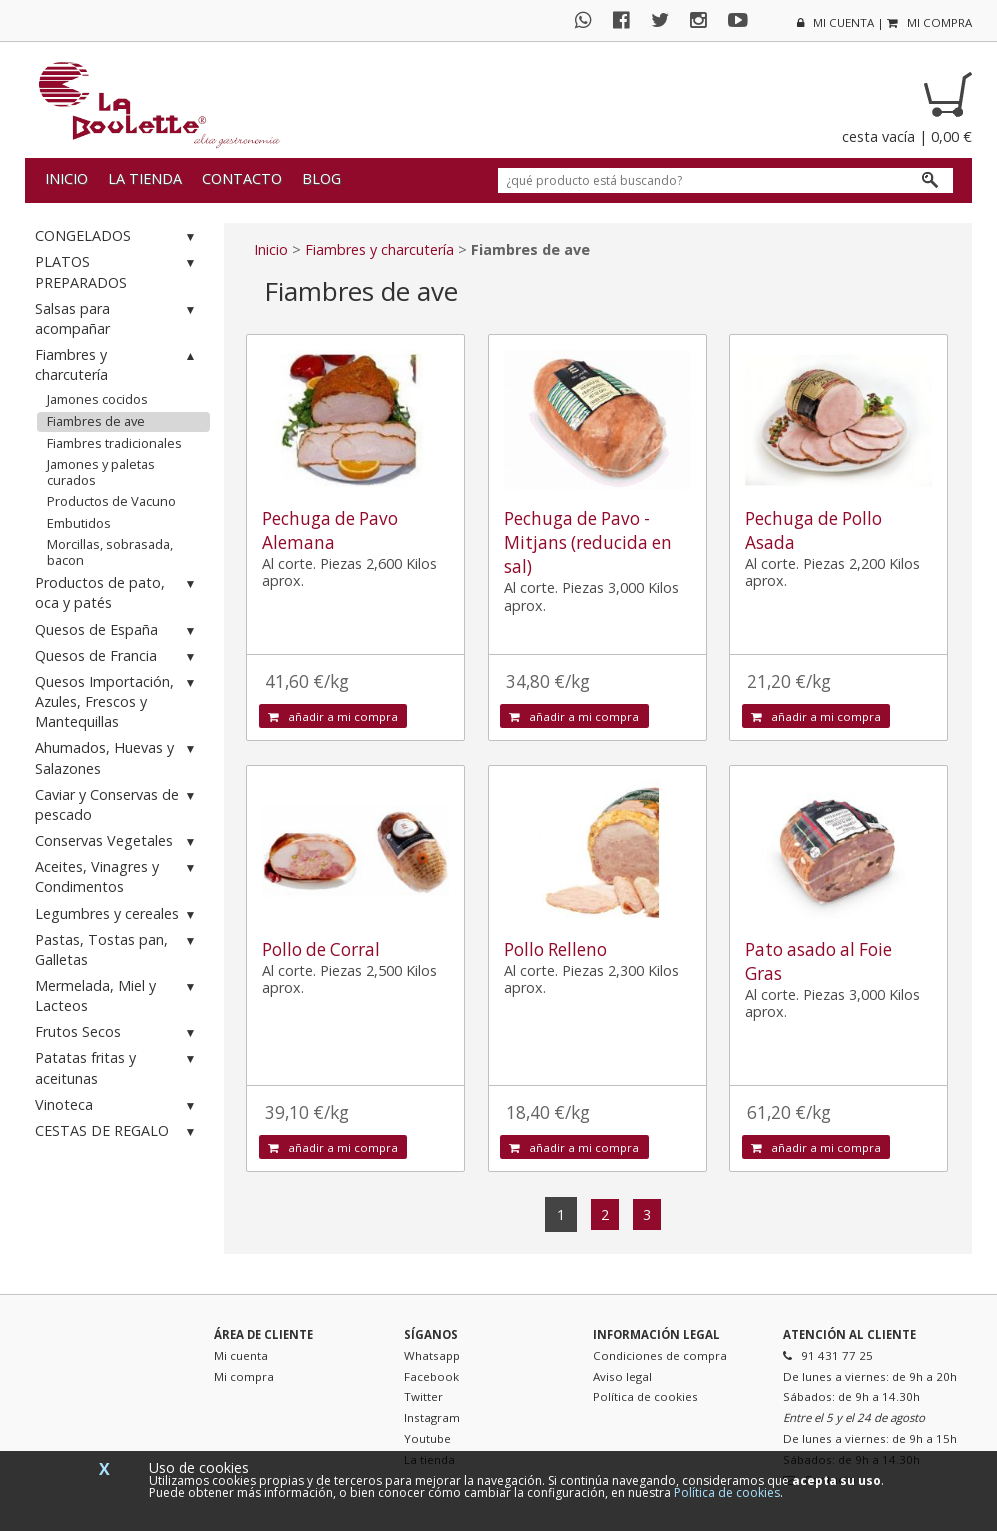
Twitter (423, 1396)
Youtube (427, 1438)
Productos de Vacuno (111, 501)
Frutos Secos (117, 1032)
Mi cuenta (241, 1355)
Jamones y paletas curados (101, 472)
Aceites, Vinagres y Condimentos (117, 876)
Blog (321, 178)
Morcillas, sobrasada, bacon (110, 552)
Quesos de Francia (117, 656)
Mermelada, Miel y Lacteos (117, 995)
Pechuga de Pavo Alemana (330, 530)
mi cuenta (835, 22)
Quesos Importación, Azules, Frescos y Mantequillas (117, 701)
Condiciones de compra (660, 1355)
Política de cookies (645, 1396)
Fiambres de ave (96, 421)
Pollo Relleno (555, 949)
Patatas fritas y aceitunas (117, 1067)
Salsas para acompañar (117, 318)
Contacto (242, 178)
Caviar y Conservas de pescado (117, 804)
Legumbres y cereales (117, 914)
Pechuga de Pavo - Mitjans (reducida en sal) (588, 542)
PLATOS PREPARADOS (117, 271)
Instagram (432, 1417)
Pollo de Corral (321, 949)
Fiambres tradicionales (114, 443)
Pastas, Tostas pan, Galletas (117, 949)
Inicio (66, 178)
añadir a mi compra (333, 716)
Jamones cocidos (97, 399)
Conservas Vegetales (117, 841)
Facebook (431, 1376)
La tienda (145, 178)
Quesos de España (117, 630)
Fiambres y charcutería (117, 364)
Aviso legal (622, 1376)
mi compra (929, 22)
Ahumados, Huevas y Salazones (117, 757)
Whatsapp (432, 1355)
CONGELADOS (117, 236)
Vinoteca (117, 1105)
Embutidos (79, 523)
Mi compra (244, 1376)
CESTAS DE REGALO (117, 1131)
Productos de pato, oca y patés (117, 592)
